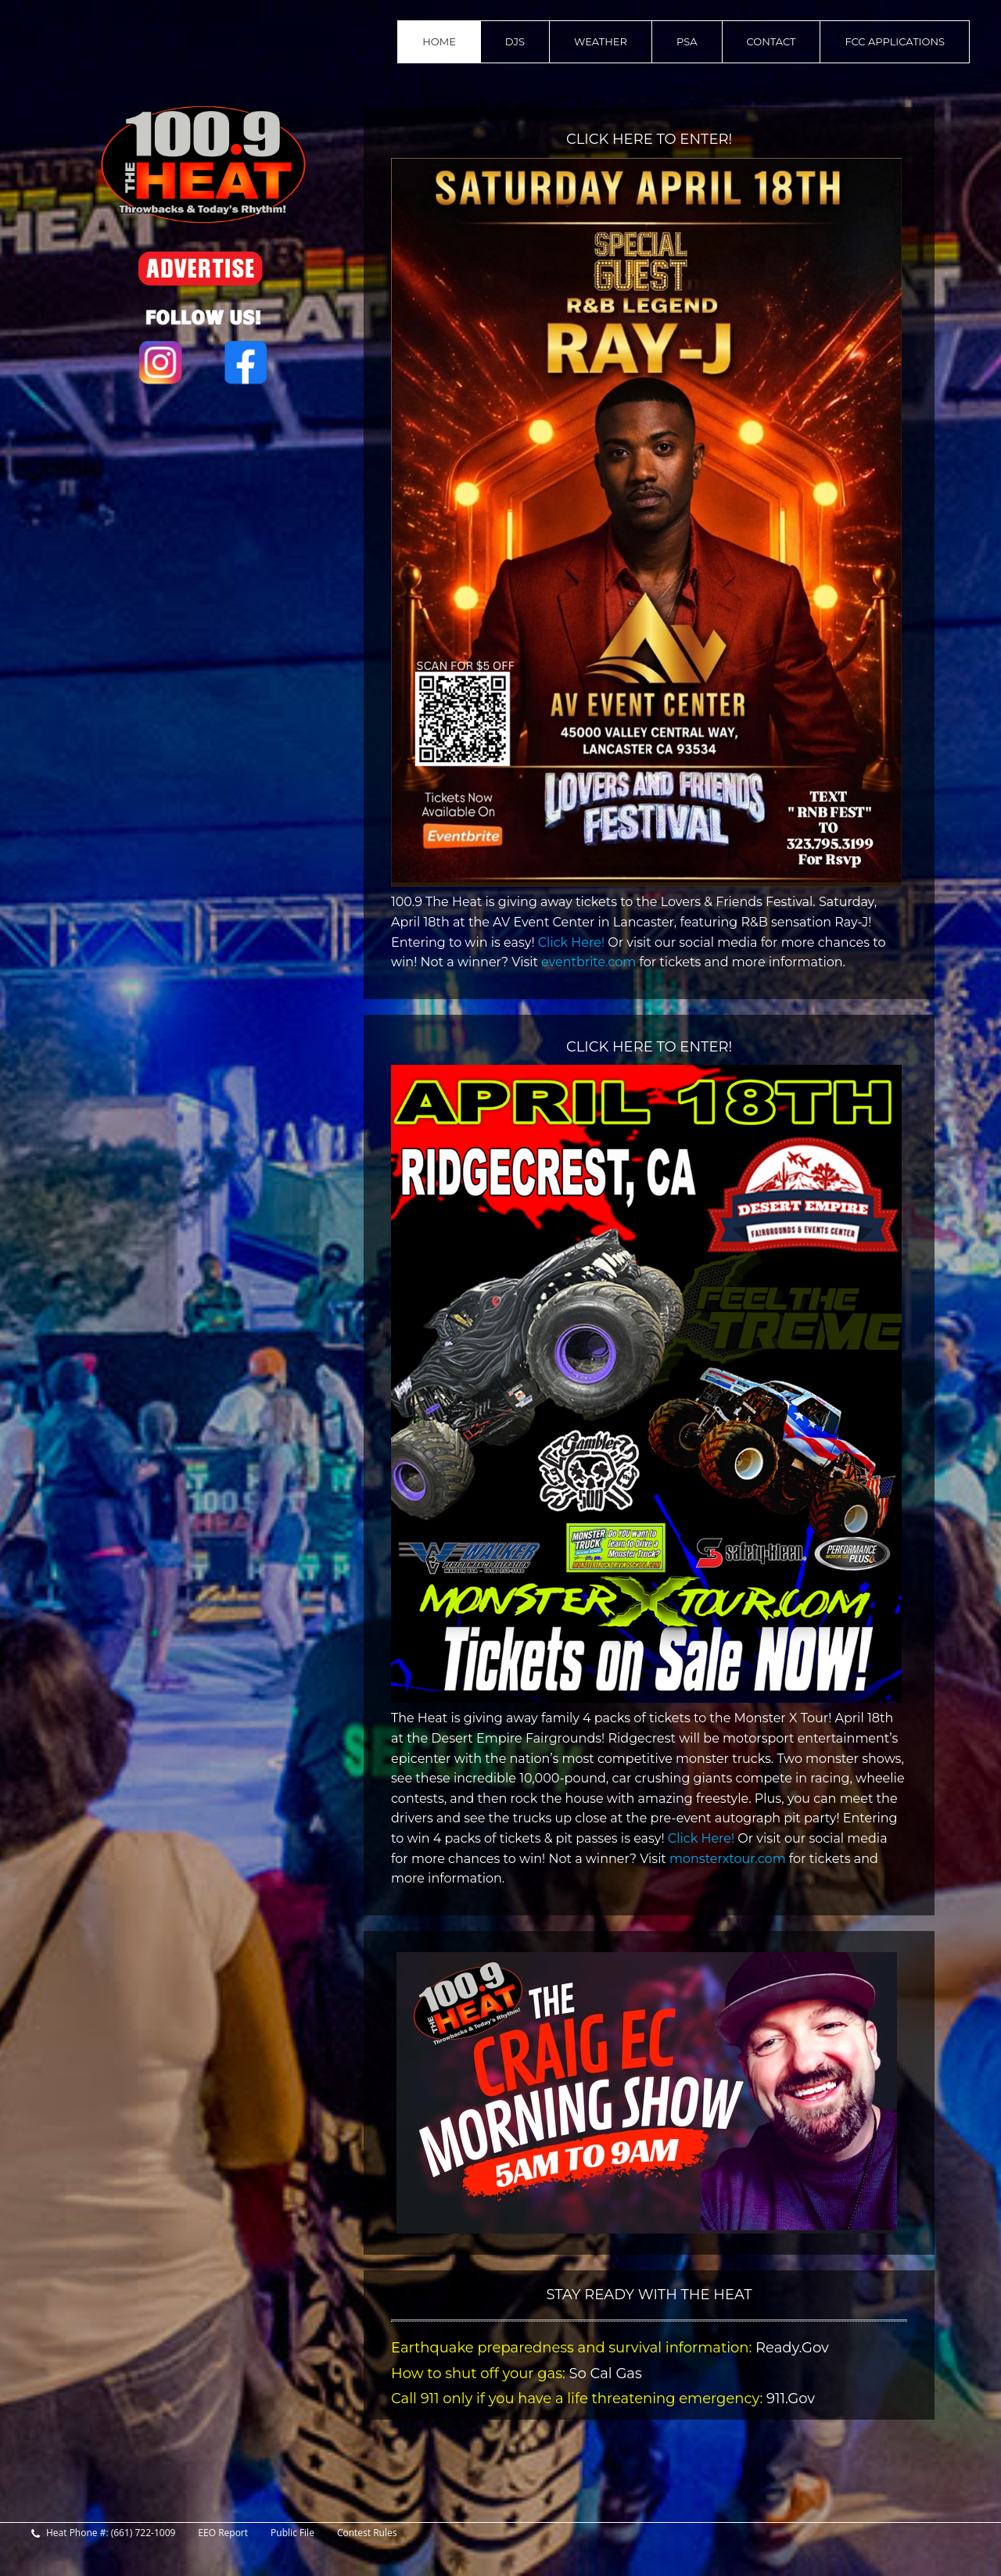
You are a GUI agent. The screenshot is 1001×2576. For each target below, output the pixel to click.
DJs (515, 41)
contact (771, 41)
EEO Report (223, 2533)
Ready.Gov (792, 2347)
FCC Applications (895, 41)
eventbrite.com (590, 962)
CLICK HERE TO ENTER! (649, 139)
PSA (687, 41)
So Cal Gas (603, 2373)
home (439, 41)
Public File (292, 2533)
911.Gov (788, 2398)
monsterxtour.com (729, 1858)
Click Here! (571, 942)
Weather (600, 41)
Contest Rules (367, 2533)
